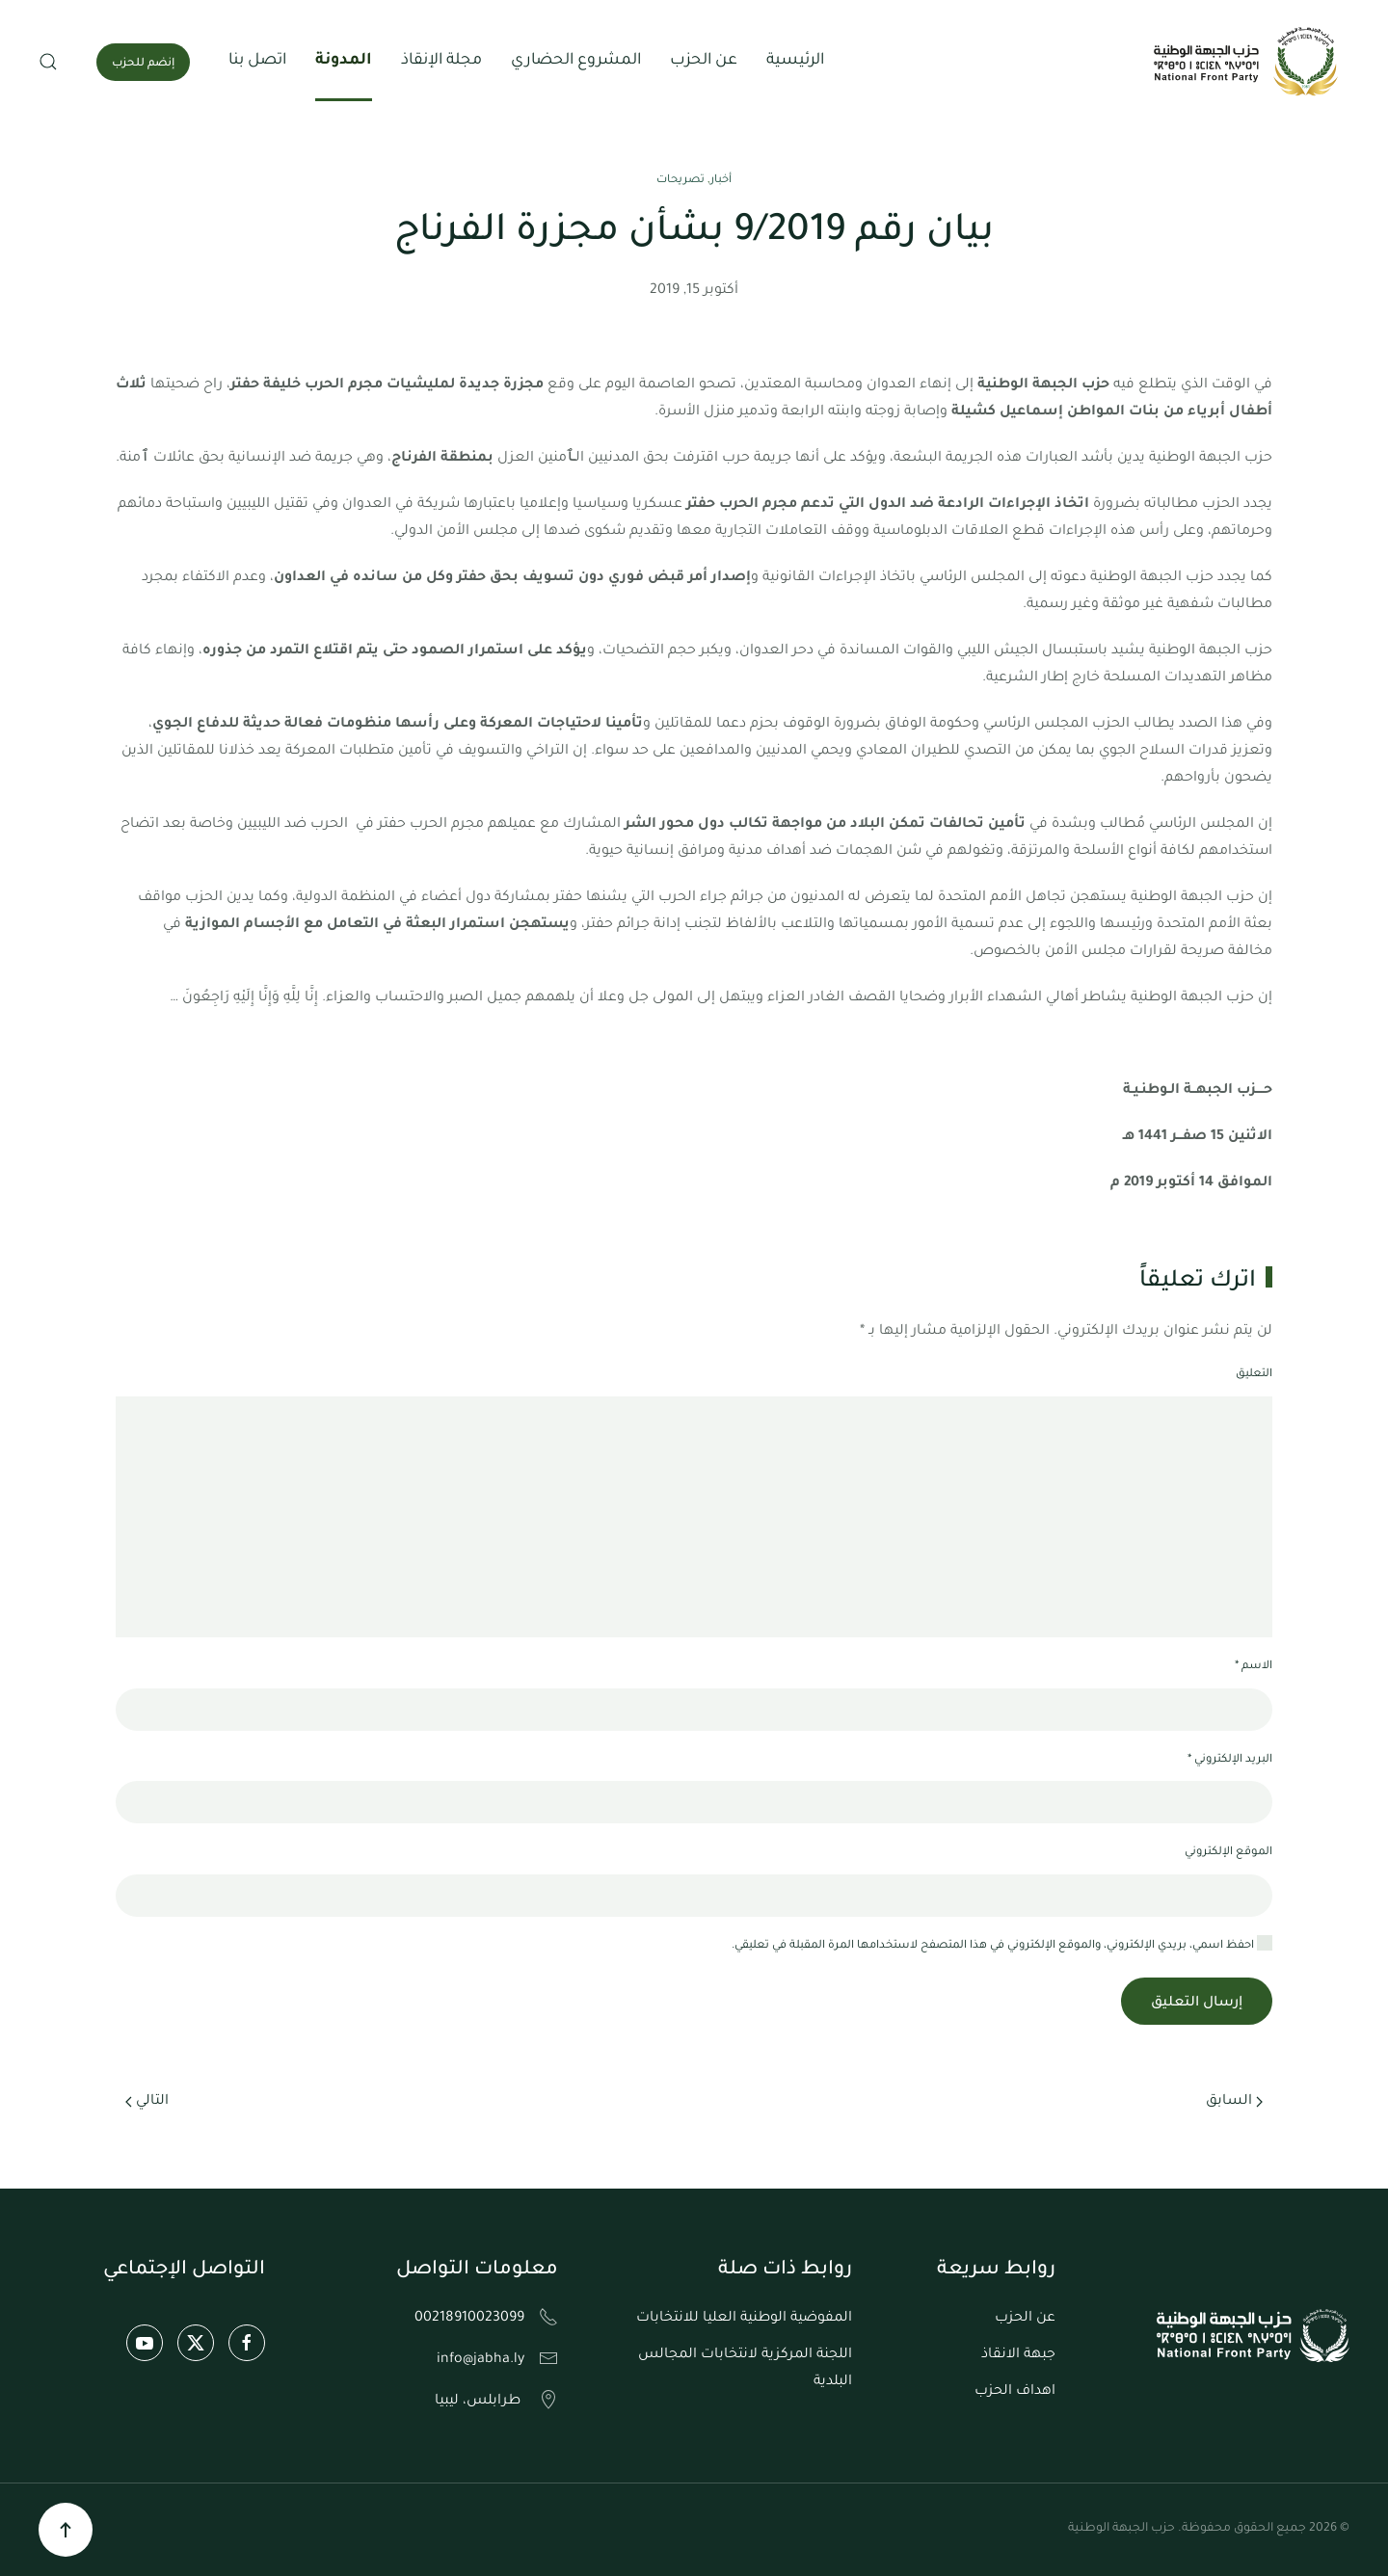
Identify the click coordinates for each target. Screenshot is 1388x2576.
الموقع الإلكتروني (1228, 1852)
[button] (48, 61)
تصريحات (680, 180)
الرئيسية (795, 60)
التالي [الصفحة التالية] (147, 2102)
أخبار (721, 180)
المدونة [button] (343, 60)
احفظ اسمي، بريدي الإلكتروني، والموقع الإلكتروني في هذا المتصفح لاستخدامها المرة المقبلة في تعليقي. (1002, 1944)
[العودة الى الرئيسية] (1248, 61)
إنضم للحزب (143, 64)
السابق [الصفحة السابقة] (1234, 2102)
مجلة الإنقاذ (441, 60)
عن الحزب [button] (703, 60)
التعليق (1254, 1374)
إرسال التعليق (1196, 2003)
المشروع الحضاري (576, 60)
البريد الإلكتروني (1230, 1760)
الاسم (1253, 1666)
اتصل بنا (257, 60)
